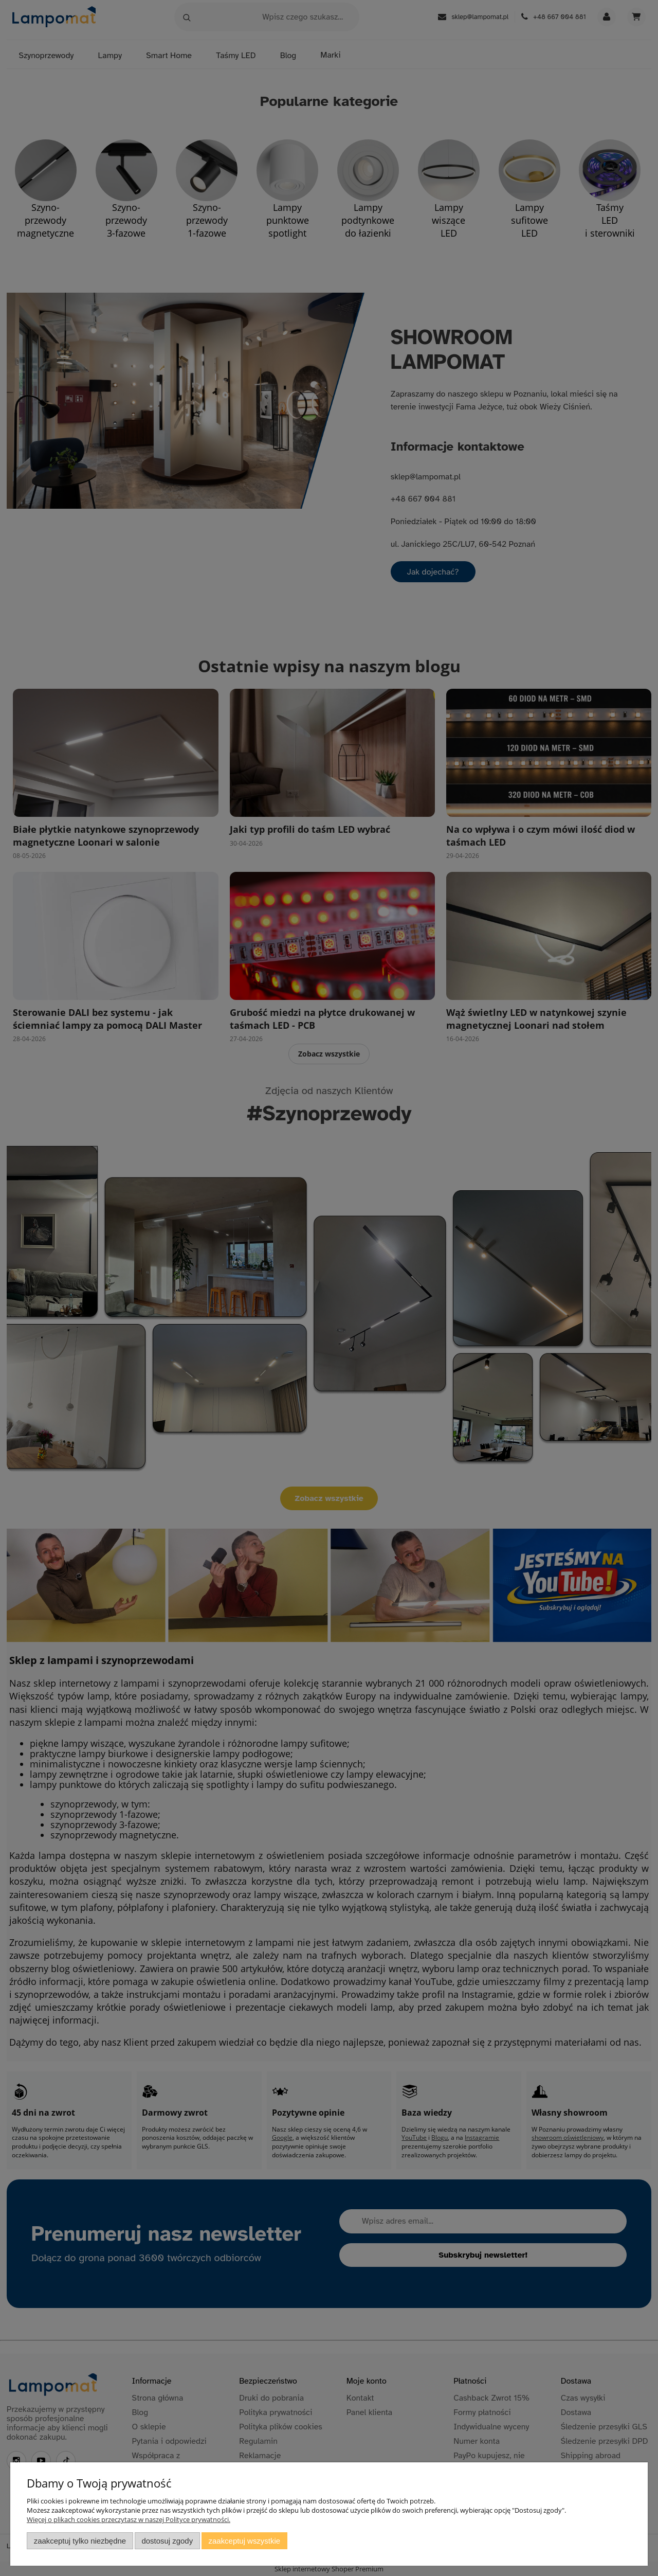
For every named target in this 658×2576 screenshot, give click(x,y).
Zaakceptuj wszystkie (244, 2540)
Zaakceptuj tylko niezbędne (80, 2540)
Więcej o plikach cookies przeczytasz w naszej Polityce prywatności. (128, 2519)
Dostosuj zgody (167, 2540)
